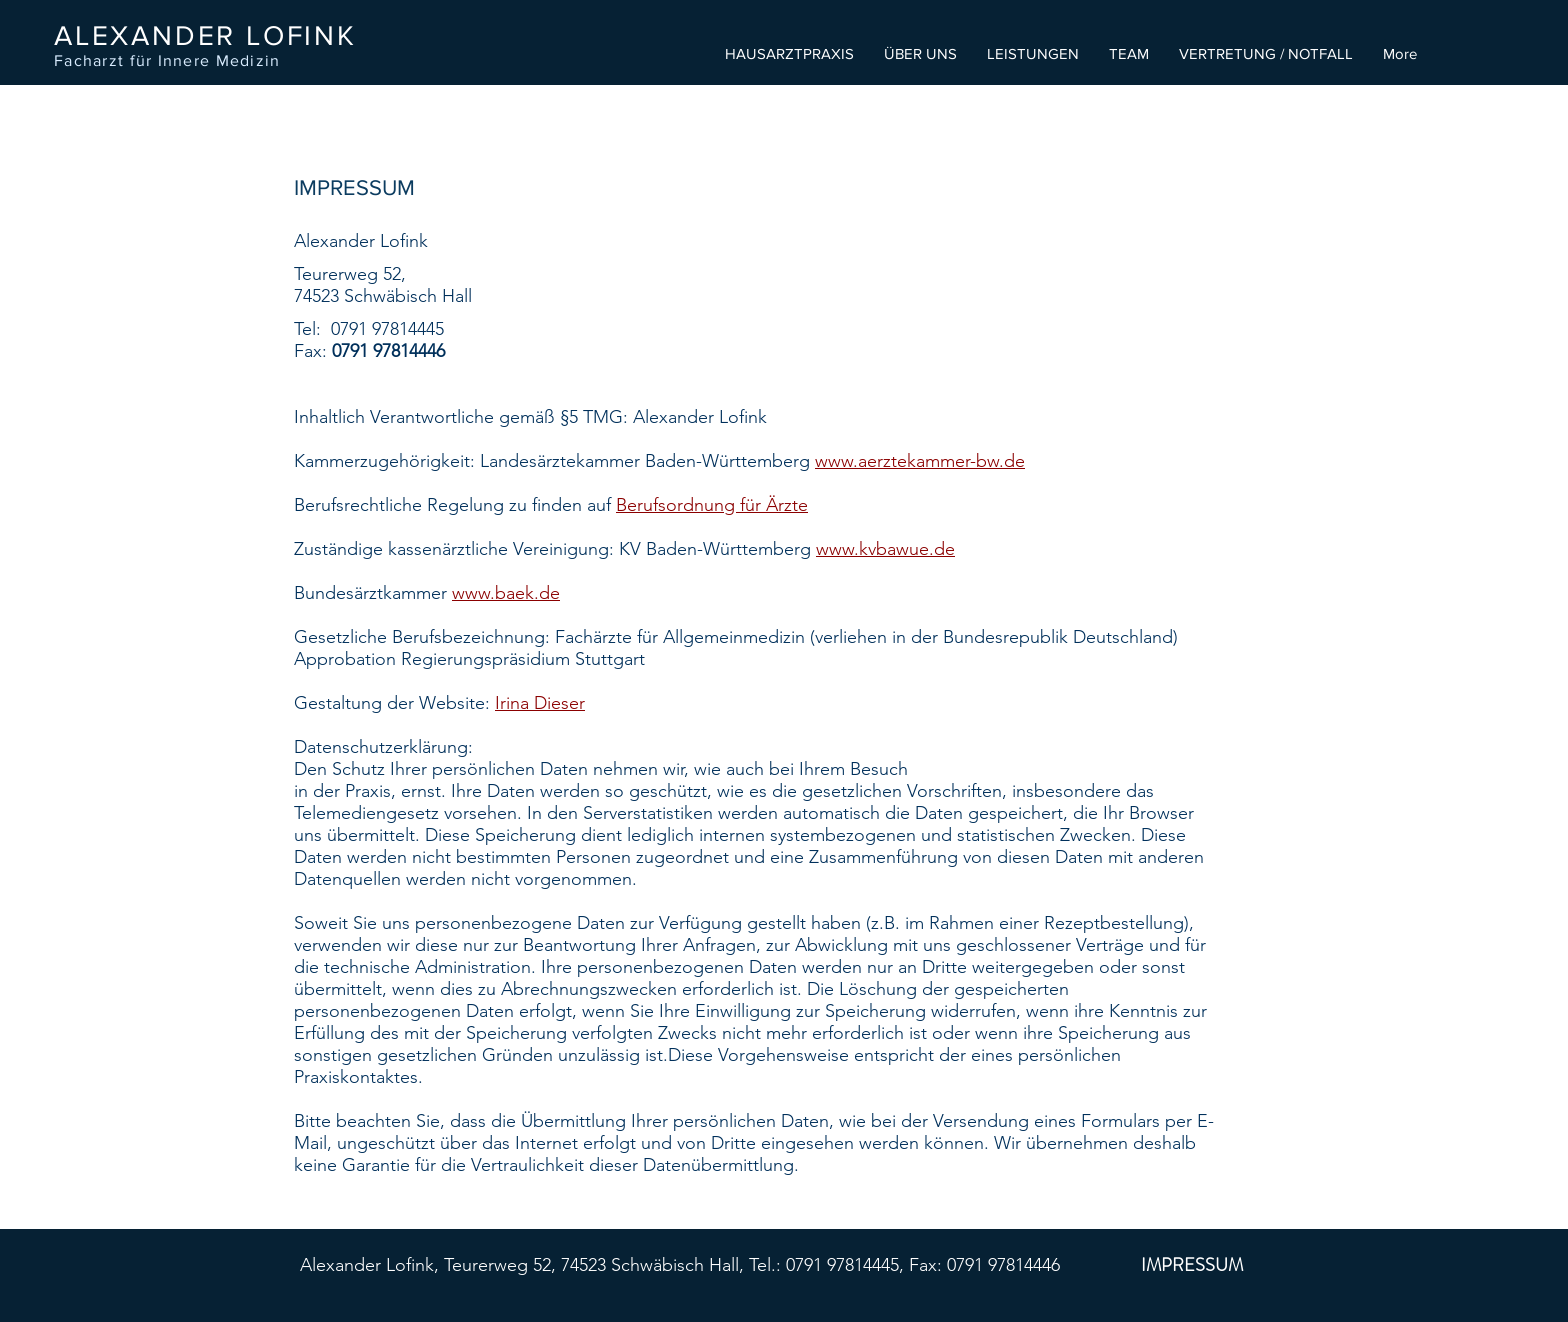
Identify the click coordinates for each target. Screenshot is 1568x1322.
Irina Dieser (540, 703)
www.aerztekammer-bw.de (920, 461)
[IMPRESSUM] (1192, 1266)
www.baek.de (506, 593)
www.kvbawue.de (885, 549)
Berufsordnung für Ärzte (712, 505)
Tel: (312, 329)
